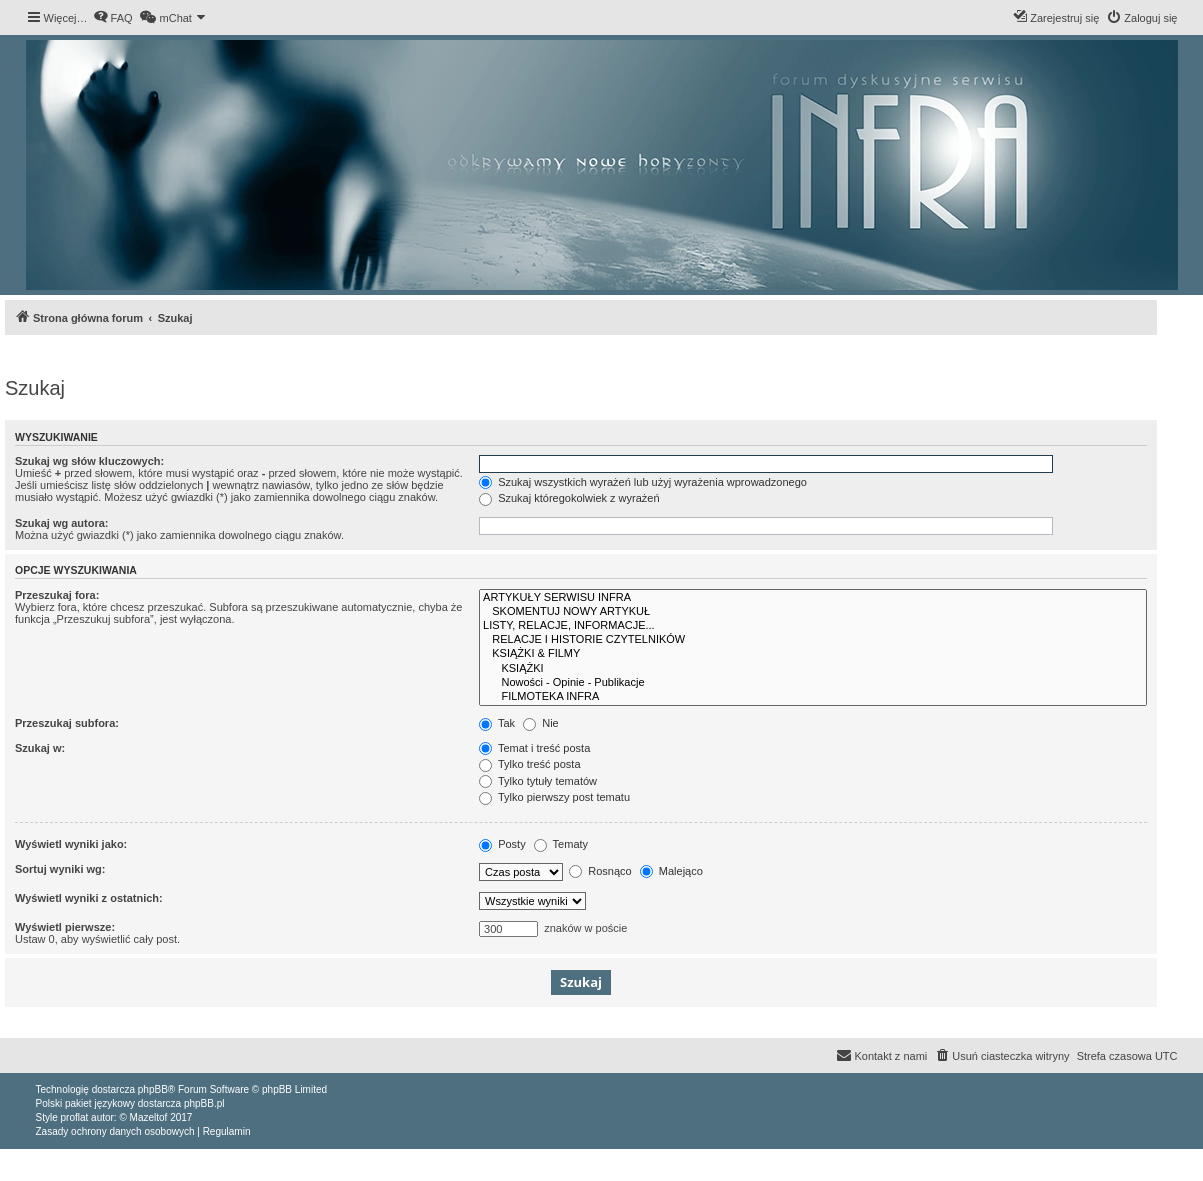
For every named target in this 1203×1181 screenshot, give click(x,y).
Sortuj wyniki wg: (60, 869)
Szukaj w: (40, 748)
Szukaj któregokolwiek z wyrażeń (569, 498)
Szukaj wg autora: (62, 523)
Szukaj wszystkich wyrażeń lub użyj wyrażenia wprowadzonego (643, 482)
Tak (497, 723)
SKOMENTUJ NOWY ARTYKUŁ (813, 612)
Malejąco (671, 871)
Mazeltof (149, 1117)
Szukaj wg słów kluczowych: (89, 461)
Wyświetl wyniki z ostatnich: (89, 898)
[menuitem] (113, 18)
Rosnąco (600, 871)
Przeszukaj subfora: (67, 723)
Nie (541, 723)
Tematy (561, 844)
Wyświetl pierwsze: (65, 927)
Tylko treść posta (529, 764)
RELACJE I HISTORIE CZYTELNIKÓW (813, 640)
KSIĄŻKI (813, 669)
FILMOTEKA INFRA (813, 697)
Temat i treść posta (534, 748)
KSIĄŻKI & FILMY (813, 654)
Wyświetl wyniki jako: (71, 844)
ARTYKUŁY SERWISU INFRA (813, 598)
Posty (502, 844)
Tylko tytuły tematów (538, 781)
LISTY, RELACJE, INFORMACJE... (813, 626)
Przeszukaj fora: (57, 595)
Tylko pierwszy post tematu (554, 797)
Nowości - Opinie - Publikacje (813, 683)
